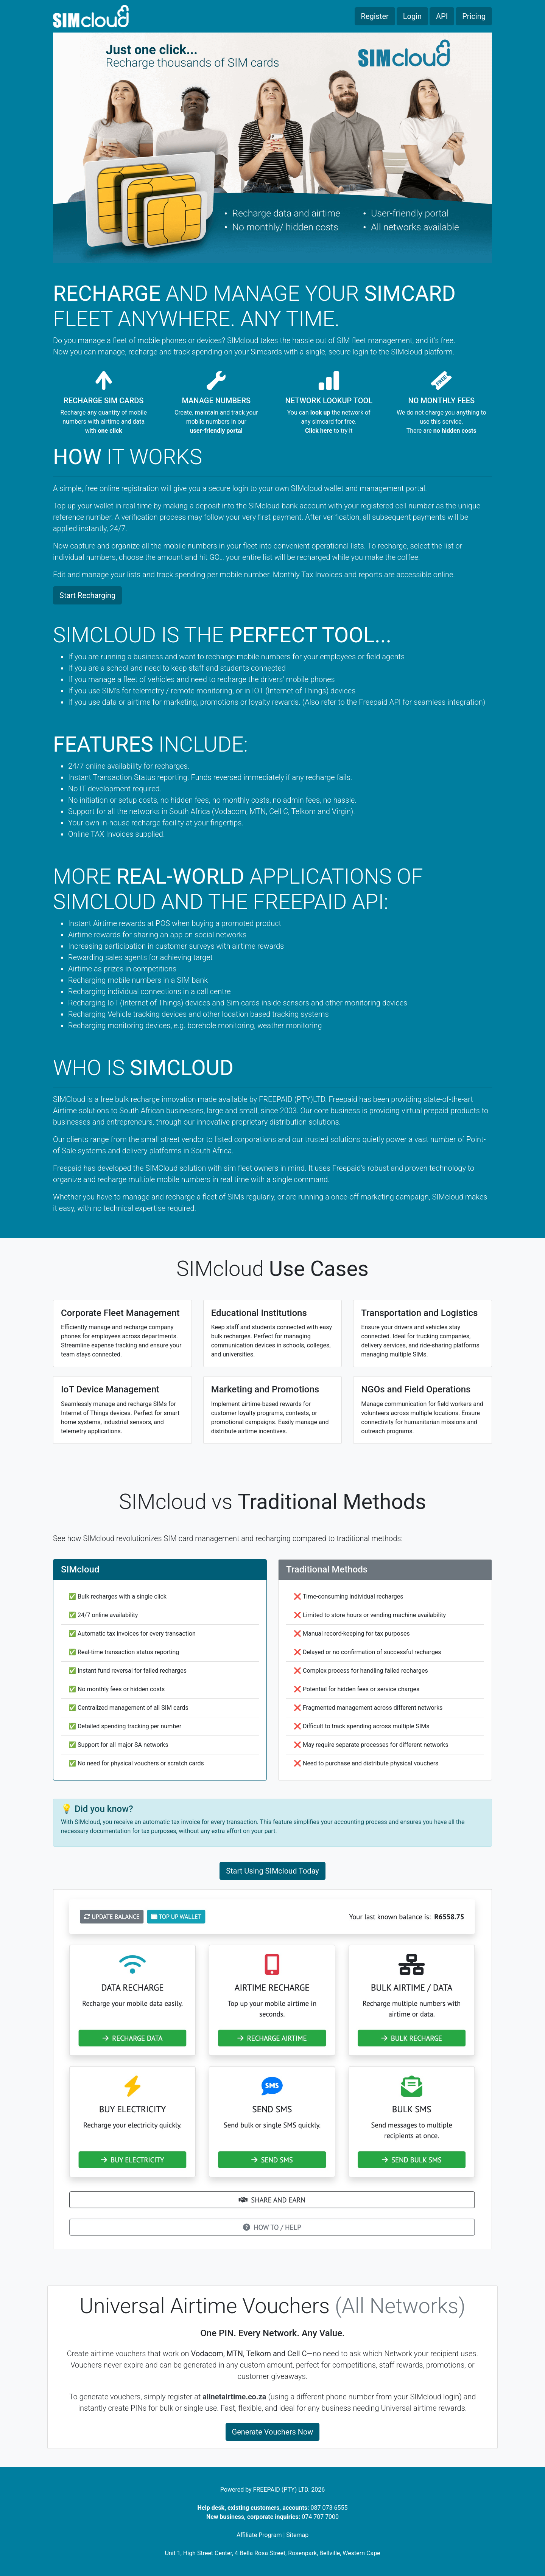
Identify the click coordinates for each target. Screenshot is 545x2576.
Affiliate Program (259, 2535)
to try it (328, 430)
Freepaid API (380, 702)
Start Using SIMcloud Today (272, 1870)
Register (375, 16)
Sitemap (297, 2535)
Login (412, 16)
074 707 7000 (320, 2516)
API (442, 16)
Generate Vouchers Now (272, 2431)
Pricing (474, 16)
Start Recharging (87, 595)
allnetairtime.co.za (234, 2396)
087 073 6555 (329, 2507)
